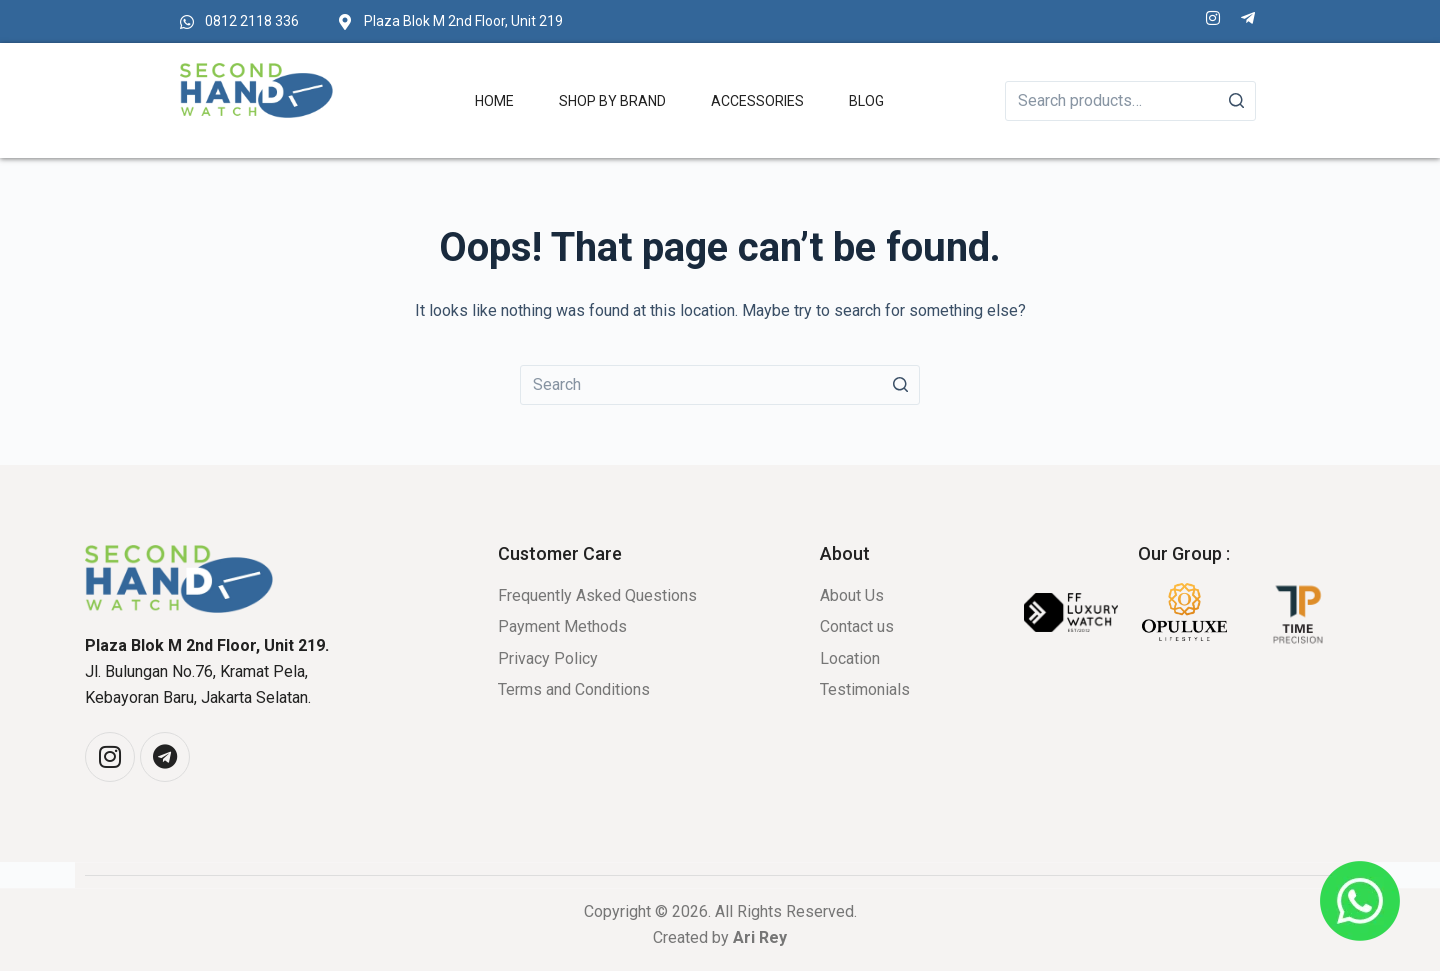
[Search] (1236, 101)
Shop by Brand (612, 101)
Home (494, 101)
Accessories (757, 101)
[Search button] (900, 385)
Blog (866, 101)
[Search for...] (720, 385)
